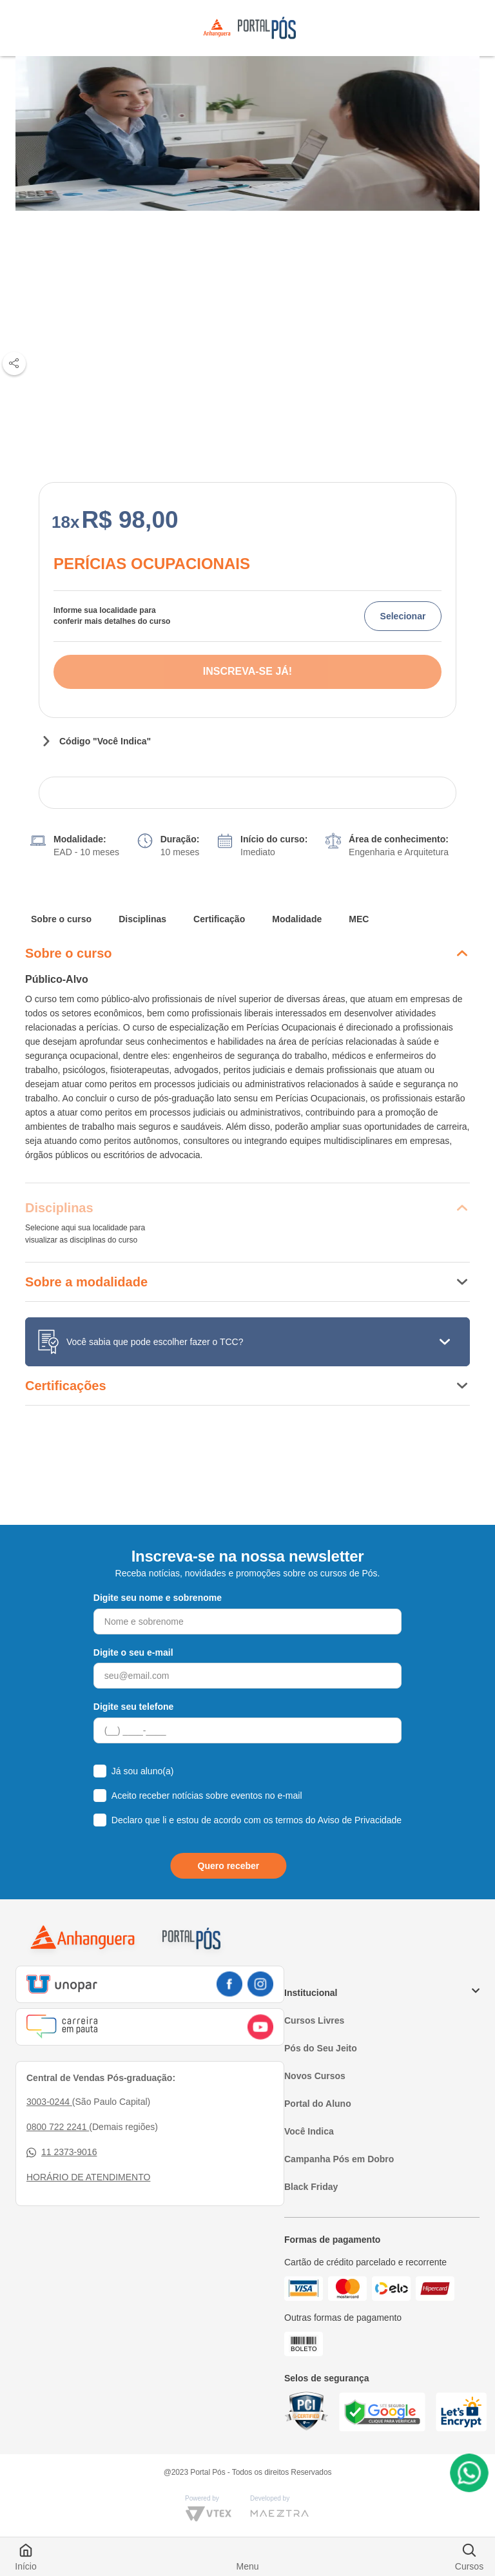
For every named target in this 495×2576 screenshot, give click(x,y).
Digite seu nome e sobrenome (157, 1598)
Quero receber (229, 1866)
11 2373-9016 (61, 2152)
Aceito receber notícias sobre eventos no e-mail (207, 1795)
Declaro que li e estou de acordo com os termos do (257, 1820)
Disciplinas (142, 919)
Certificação (219, 919)
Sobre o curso (61, 919)
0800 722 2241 (57, 2127)
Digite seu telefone (133, 1706)
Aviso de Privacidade (360, 1820)
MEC (359, 919)
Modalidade (297, 919)
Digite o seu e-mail (133, 1652)
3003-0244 (49, 2102)
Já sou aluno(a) (143, 1771)
